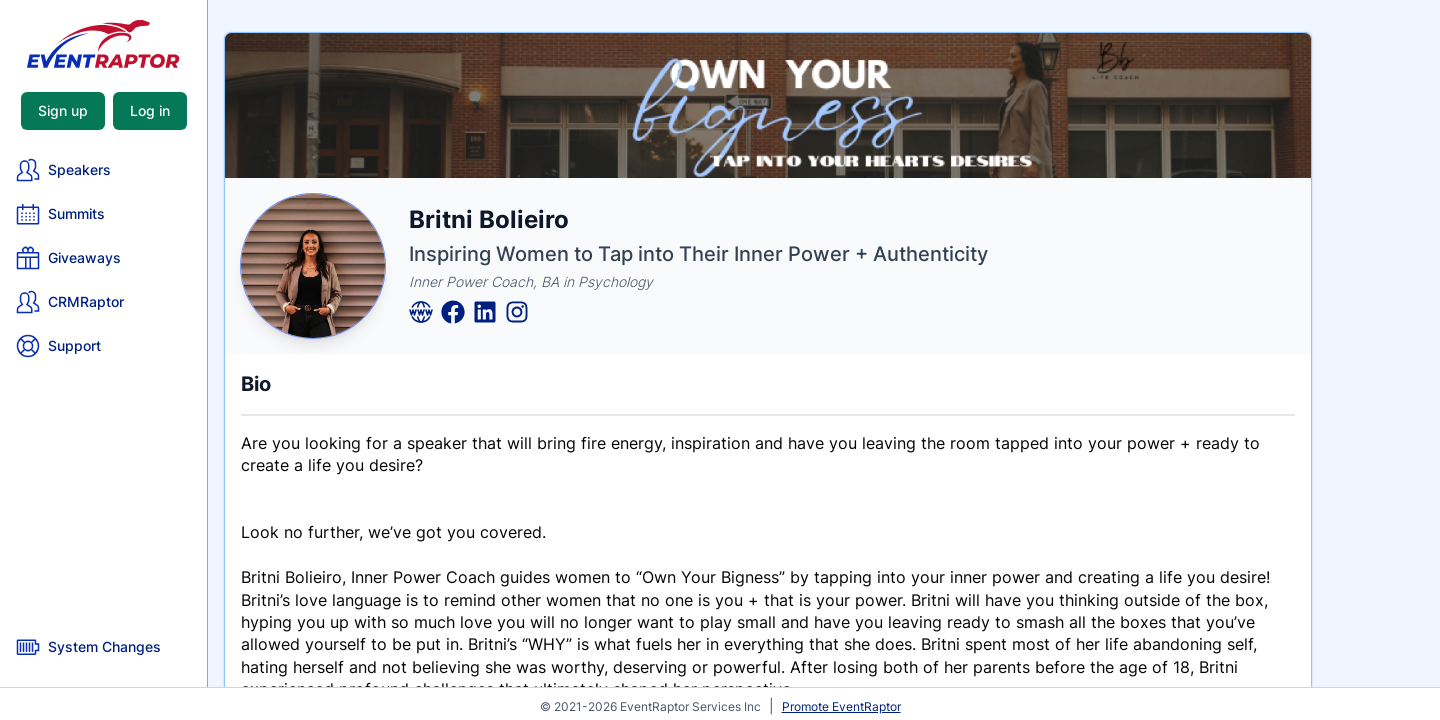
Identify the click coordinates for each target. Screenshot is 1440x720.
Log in (150, 110)
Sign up (63, 110)
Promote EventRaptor (841, 706)
